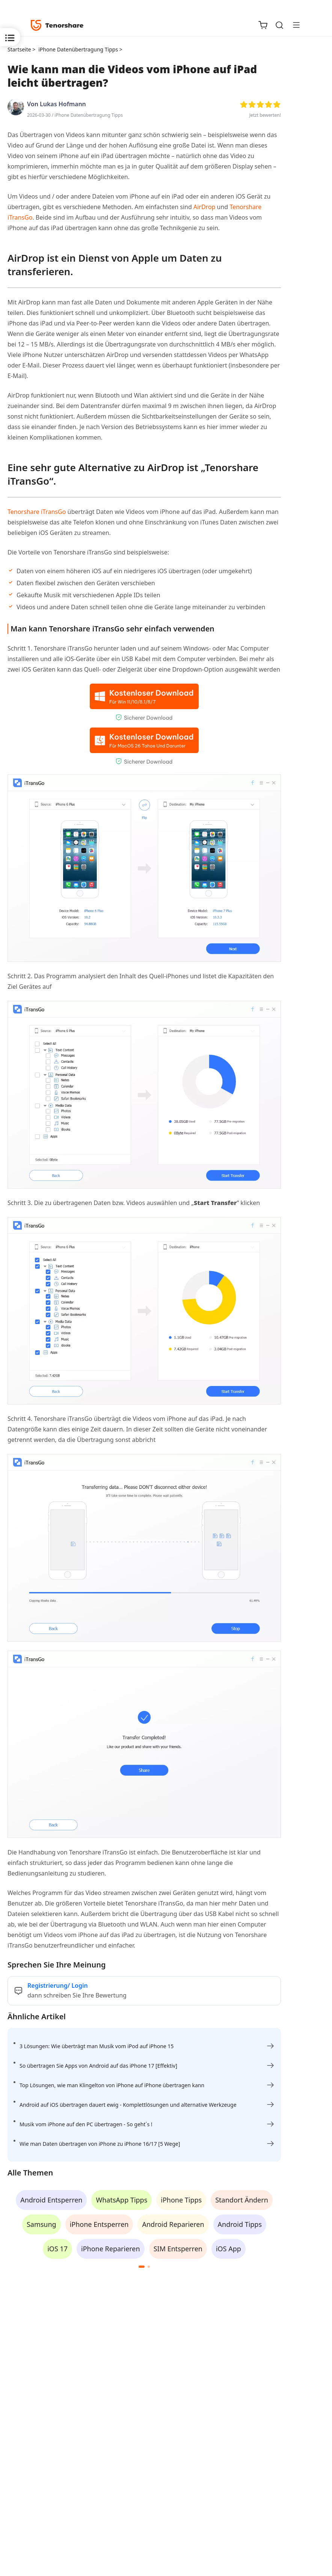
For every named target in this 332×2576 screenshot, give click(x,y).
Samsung (41, 2224)
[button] (142, 2267)
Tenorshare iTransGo (37, 512)
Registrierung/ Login (57, 1985)
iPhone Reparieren (110, 2248)
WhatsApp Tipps (121, 2199)
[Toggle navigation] (293, 24)
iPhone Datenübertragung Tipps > (81, 49)
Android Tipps (240, 2224)
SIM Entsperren (178, 2248)
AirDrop (204, 207)
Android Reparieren (173, 2224)
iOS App (228, 2248)
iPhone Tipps (181, 2199)
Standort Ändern (241, 2199)
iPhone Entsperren (99, 2224)
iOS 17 (57, 2248)
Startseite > (21, 49)
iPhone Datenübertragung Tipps (88, 115)
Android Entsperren (51, 2199)
